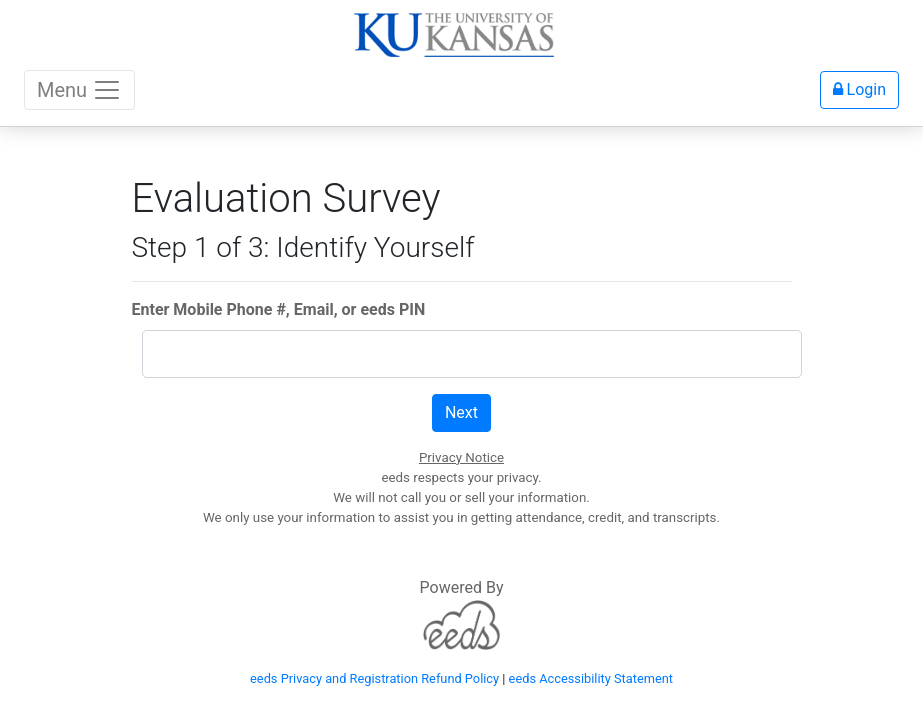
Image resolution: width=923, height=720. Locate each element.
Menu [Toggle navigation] (79, 90)
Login (859, 89)
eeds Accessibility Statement (591, 678)
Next (461, 412)
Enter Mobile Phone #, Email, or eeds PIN (279, 309)
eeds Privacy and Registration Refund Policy (374, 678)
